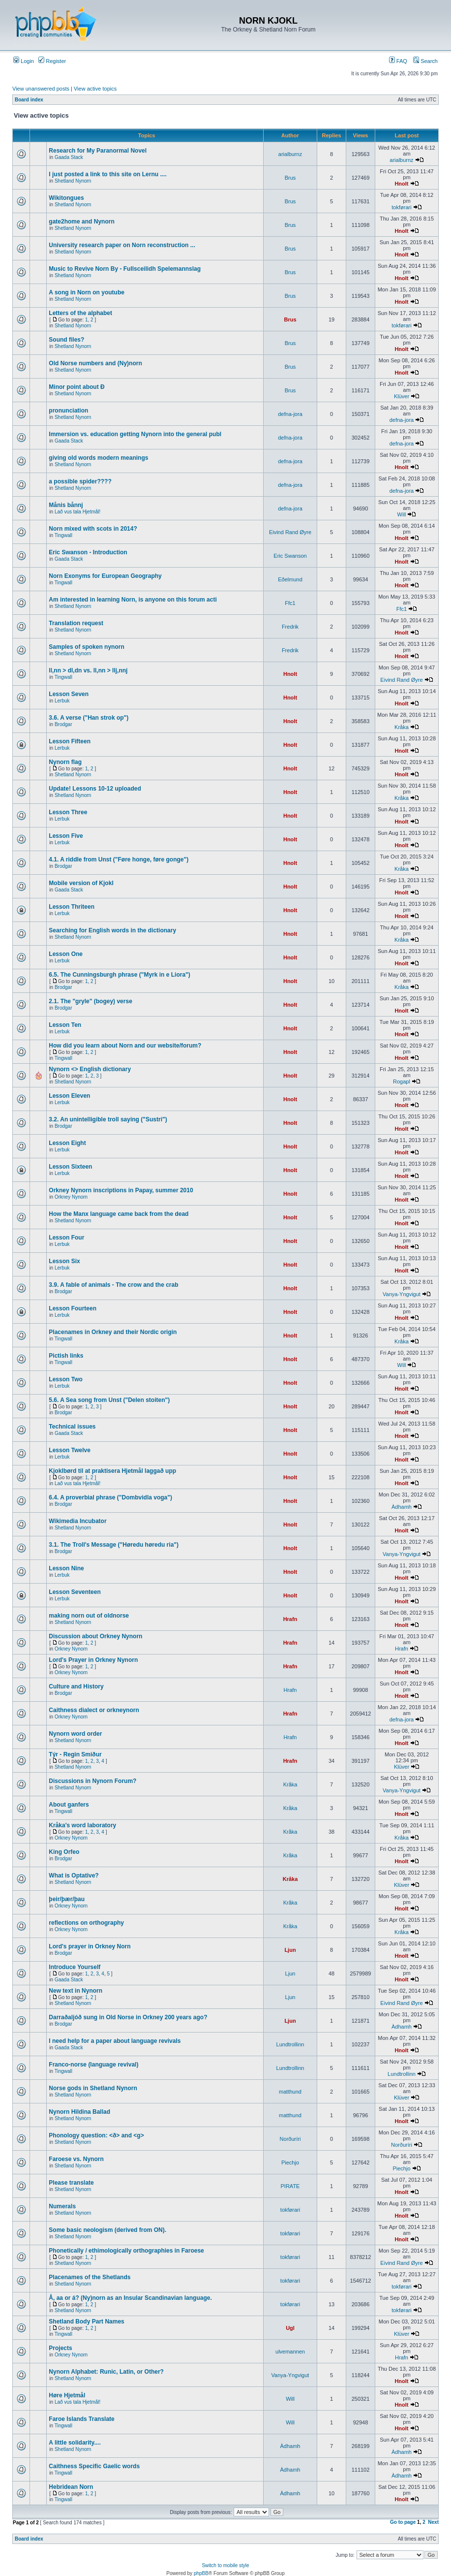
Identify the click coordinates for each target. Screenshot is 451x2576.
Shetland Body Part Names (86, 2321)
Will (401, 514)
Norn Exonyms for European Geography (105, 575)
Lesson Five (66, 835)
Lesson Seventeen (74, 1592)
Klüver (401, 396)
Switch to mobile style (225, 2565)
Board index (29, 99)
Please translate (71, 2182)
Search (425, 61)
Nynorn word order (75, 1733)
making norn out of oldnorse (89, 1615)
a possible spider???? (80, 481)
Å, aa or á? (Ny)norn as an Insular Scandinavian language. (130, 2297)
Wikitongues (66, 197)
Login (23, 61)
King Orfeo (64, 1851)
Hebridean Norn (71, 2486)
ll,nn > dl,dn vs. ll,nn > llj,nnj (88, 670)
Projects (60, 2348)
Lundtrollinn (290, 2044)
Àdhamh (401, 1507)
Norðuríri (290, 2139)
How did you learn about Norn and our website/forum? (125, 1045)
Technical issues (72, 1426)
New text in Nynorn (75, 1990)
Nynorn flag (65, 762)
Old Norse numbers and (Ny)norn (95, 363)
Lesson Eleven (69, 1095)
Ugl (290, 2328)
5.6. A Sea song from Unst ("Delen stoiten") (109, 1400)
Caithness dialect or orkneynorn (94, 1710)
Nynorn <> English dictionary (90, 1069)
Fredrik (290, 627)
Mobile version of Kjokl (81, 883)
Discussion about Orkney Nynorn (95, 1636)
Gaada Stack (69, 157)
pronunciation (68, 410)
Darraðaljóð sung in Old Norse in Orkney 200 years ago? (128, 2017)
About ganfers (69, 1804)
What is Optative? (73, 1875)
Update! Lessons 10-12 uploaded (95, 788)
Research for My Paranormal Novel (98, 150)
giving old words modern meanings (98, 457)
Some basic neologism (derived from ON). (107, 2229)
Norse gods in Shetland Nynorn (93, 2088)
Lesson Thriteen (71, 906)
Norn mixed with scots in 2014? (93, 528)
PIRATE (290, 2186)
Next (433, 2522)
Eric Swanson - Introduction (88, 552)
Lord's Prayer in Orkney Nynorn (93, 1659)
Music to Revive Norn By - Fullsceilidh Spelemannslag (125, 268)
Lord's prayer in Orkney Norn (89, 1946)
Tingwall (63, 535)
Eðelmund (290, 579)
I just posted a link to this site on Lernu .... (107, 174)
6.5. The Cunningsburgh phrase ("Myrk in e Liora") (119, 974)
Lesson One (66, 954)
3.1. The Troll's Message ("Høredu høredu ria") (114, 1544)
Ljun (290, 1950)
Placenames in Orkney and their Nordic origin (113, 1332)
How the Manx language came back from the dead (118, 1213)
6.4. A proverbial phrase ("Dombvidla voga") (110, 1497)
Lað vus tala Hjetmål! (77, 511)
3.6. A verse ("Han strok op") (88, 717)
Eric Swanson (289, 556)
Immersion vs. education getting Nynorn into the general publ (135, 434)
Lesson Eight (67, 1143)
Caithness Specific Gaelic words (94, 2466)
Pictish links (66, 1355)
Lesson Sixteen (70, 1166)
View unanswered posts (40, 89)
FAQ (398, 61)
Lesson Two (65, 1379)
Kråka (401, 727)
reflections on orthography (86, 1922)
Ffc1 (290, 603)
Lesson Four (66, 1237)
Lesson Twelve (69, 1450)
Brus (290, 178)
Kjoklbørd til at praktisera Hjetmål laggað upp (112, 1470)
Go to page (403, 2522)
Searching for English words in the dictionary (112, 930)
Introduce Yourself (74, 1967)
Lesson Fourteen (72, 1308)
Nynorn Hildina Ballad (79, 2111)
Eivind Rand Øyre (290, 532)
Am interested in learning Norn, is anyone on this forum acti (132, 599)
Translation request (76, 623)
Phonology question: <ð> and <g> (96, 2135)
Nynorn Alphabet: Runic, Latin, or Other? (106, 2371)
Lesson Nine (66, 1568)
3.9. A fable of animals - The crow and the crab (113, 1284)
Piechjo (290, 2162)
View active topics (95, 89)
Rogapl (401, 1081)
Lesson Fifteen (69, 741)
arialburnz (290, 154)
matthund (290, 2092)
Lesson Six (64, 1261)
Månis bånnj (66, 505)
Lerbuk (62, 700)
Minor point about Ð (76, 386)
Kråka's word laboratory (82, 1825)
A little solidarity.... (74, 2442)
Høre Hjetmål (67, 2395)
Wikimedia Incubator (77, 1521)
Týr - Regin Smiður (75, 1754)
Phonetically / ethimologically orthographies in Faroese (126, 2250)
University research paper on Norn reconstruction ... (122, 245)
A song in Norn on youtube (86, 292)
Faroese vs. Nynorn (76, 2159)
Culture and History (76, 1686)
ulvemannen (290, 2351)
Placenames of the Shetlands (89, 2277)
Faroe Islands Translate (81, 2419)
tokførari (401, 207)
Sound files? (66, 339)
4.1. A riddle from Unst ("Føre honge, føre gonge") (118, 859)
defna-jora (290, 414)
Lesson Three (68, 812)
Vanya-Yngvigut (402, 1294)
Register (52, 61)
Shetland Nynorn (73, 181)
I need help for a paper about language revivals (114, 2040)
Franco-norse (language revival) (93, 2064)
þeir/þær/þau (67, 1899)
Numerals (62, 2206)
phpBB (201, 2573)
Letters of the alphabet (80, 313)
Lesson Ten (65, 1024)
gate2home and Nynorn (81, 221)
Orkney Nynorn (71, 1197)
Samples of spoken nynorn (86, 646)
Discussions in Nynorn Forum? (92, 1781)
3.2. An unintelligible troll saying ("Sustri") (108, 1119)
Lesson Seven (69, 694)
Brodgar (63, 724)
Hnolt (401, 184)
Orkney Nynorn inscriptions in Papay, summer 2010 (121, 1190)
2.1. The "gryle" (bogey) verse (90, 1001)
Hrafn (290, 1619)
